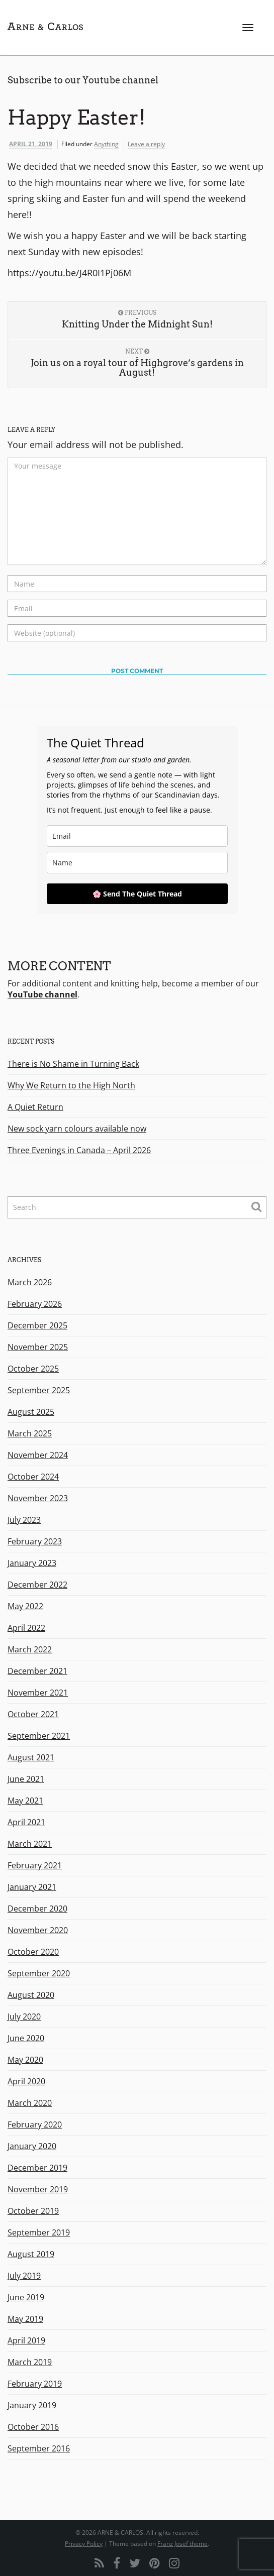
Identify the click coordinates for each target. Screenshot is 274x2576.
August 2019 (31, 2254)
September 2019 (39, 2232)
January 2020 (32, 2146)
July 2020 (24, 2016)
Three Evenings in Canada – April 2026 (79, 1150)
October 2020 (33, 1951)
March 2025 (30, 1433)
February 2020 (35, 2124)
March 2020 (30, 2102)
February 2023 (35, 1541)
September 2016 (39, 2448)
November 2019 (38, 2189)
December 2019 (37, 2167)
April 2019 (26, 2340)
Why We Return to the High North (71, 1085)
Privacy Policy (84, 2543)
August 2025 (31, 1411)
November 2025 (38, 1347)
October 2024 (33, 1476)
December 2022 (37, 1584)
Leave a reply (146, 144)
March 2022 (30, 1649)
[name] (137, 862)
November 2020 (38, 1930)
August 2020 (31, 1994)
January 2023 (32, 1563)
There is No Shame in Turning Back (73, 1063)
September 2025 (39, 1390)
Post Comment (137, 671)
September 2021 (39, 1735)
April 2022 (26, 1627)
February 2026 (35, 1303)
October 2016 (33, 2426)
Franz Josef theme (182, 2543)
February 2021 (35, 1865)
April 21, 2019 (30, 144)
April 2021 (26, 1822)
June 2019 (26, 2297)
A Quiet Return (35, 1106)
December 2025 (37, 1325)
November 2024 (38, 1455)
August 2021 (31, 1757)
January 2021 (32, 1886)
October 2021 (33, 1714)
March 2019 (30, 2362)
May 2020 (25, 2059)
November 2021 (38, 1692)
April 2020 (26, 2081)
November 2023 (38, 1498)
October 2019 (33, 2210)
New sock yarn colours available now (77, 1128)
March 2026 (30, 1282)
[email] (137, 836)
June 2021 (26, 1778)
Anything (106, 144)
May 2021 (25, 1800)
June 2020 (26, 2038)
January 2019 (32, 2405)
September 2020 (39, 1973)
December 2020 (37, 1908)
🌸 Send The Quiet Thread (137, 894)
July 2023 (24, 1519)
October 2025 (33, 1368)
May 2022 (25, 1606)
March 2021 (30, 1843)
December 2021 (37, 1670)
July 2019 (24, 2275)
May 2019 (25, 2318)
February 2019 (35, 2383)
